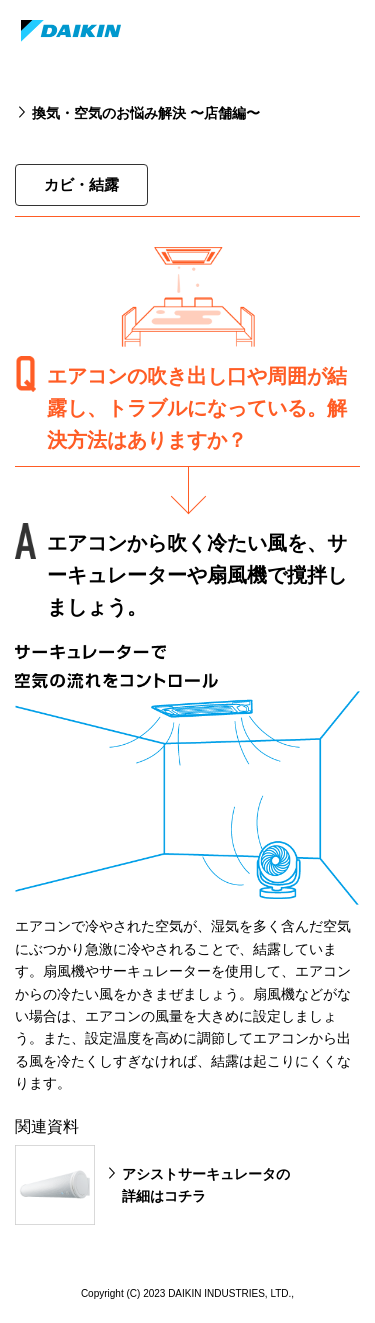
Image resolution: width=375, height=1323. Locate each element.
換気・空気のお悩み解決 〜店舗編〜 (146, 113)
